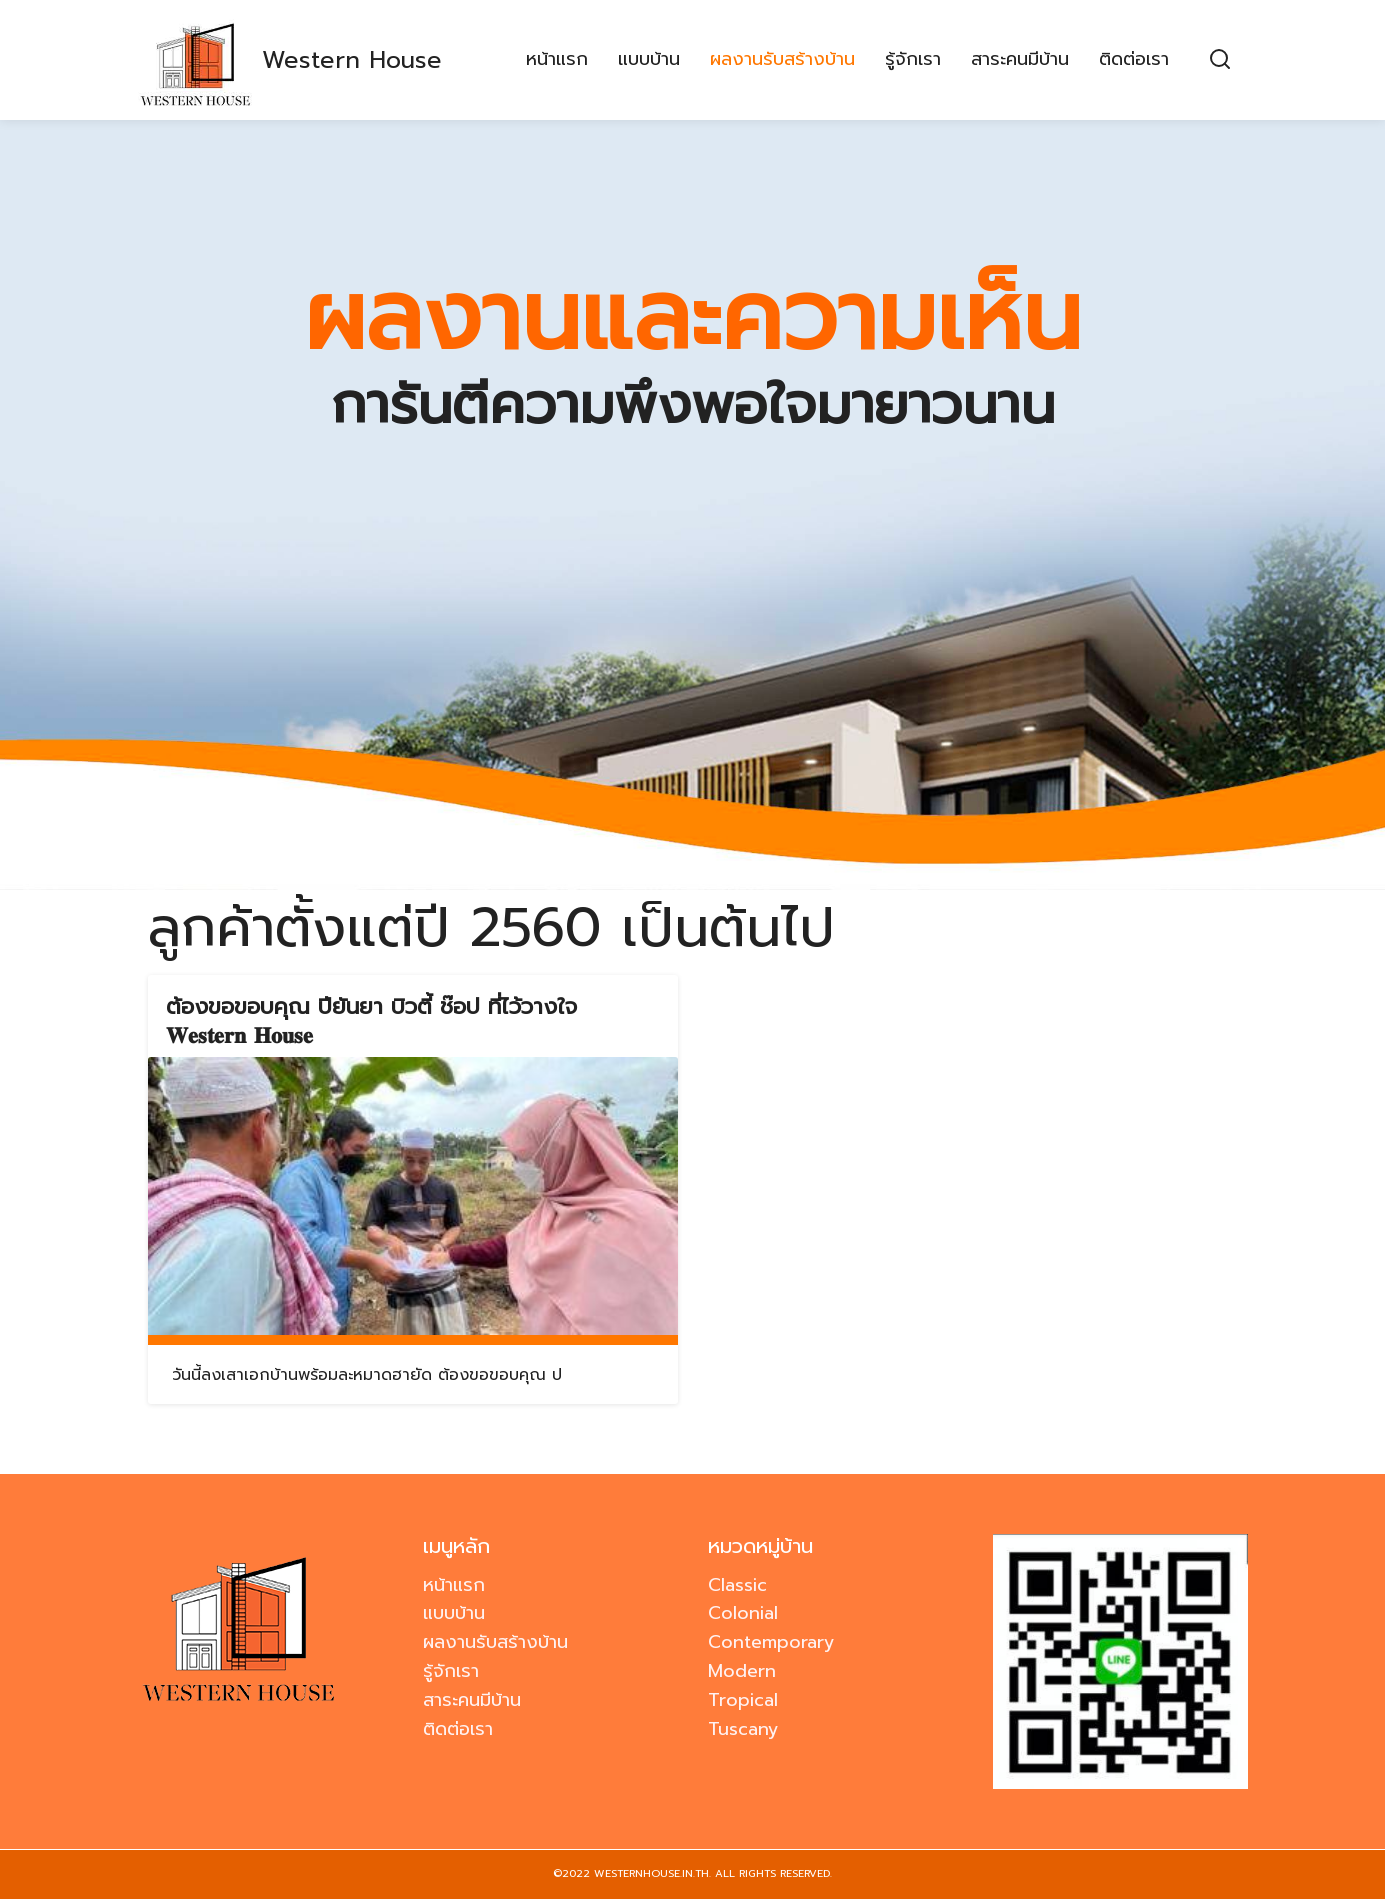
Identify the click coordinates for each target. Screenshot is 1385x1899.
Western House (352, 60)
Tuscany (743, 1729)
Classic (737, 1585)
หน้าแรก (557, 60)
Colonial (743, 1613)
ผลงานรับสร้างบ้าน (782, 60)
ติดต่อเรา (1134, 60)
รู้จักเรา (913, 60)
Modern (742, 1671)
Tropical (743, 1700)
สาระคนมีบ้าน (1020, 60)
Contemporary (771, 1642)
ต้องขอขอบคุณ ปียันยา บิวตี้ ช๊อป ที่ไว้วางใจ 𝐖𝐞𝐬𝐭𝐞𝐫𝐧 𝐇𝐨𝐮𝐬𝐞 (371, 1021)
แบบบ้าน (649, 60)
